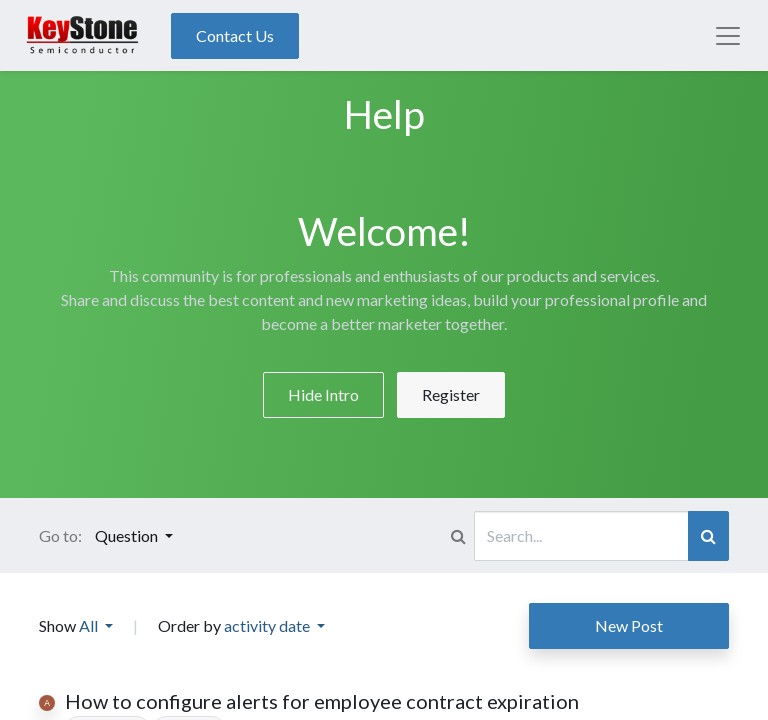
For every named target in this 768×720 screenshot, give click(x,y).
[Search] (708, 536)
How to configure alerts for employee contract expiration (322, 701)
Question (128, 535)
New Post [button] (629, 625)
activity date (268, 625)
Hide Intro (323, 394)
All (90, 625)
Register (451, 394)
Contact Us (235, 35)
